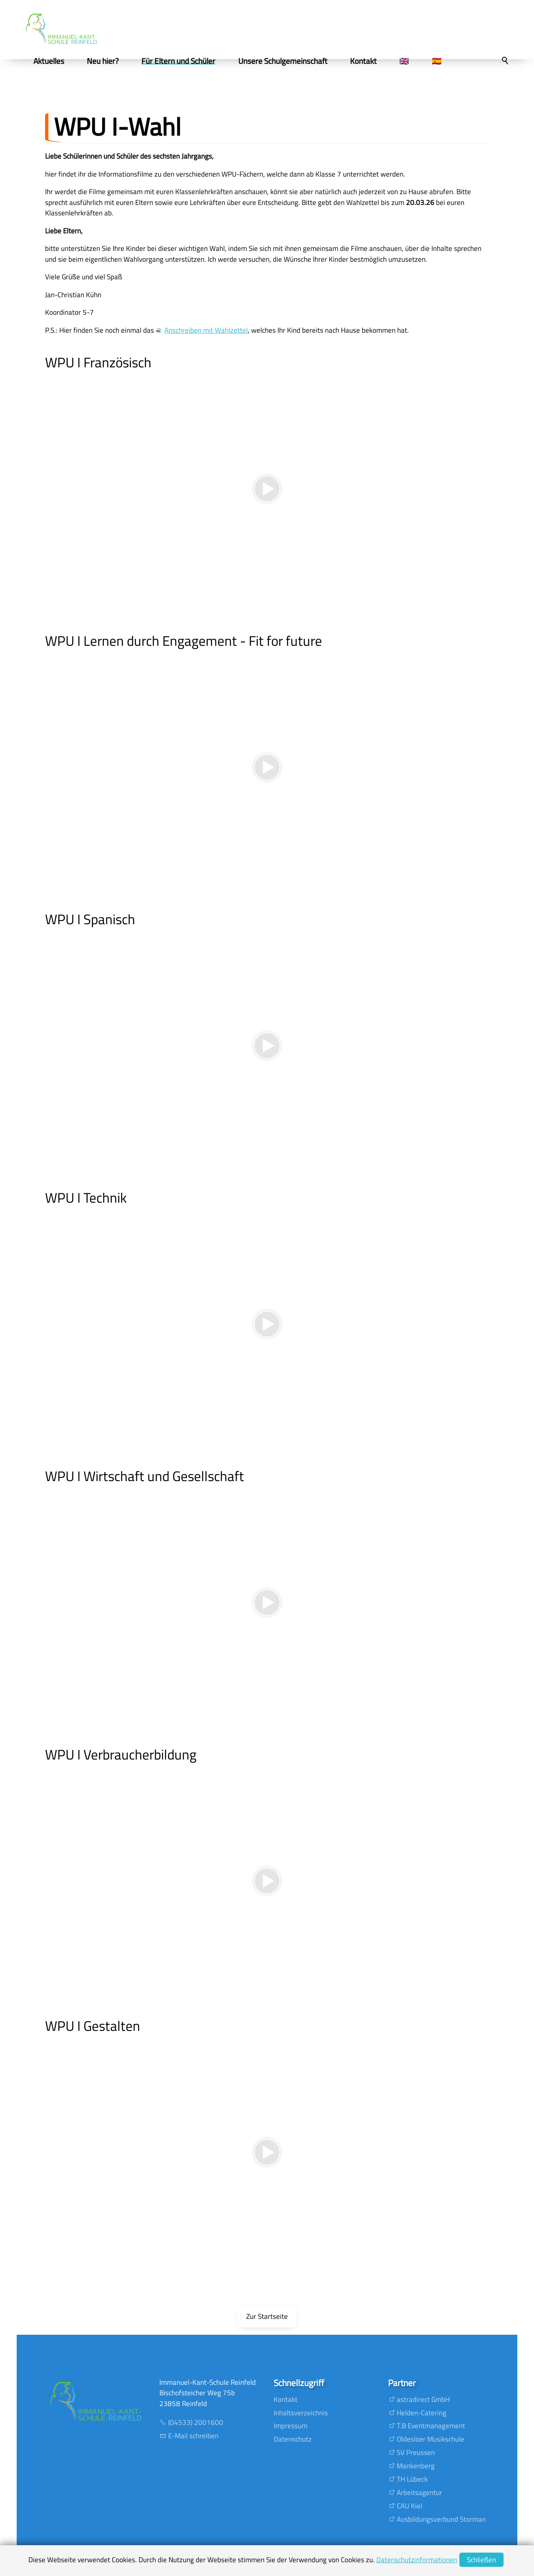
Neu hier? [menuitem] (109, 61)
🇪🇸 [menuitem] (443, 61)
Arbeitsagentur (419, 2492)
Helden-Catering (421, 2412)
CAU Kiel (409, 2505)
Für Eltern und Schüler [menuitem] (185, 61)
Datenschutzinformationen (416, 2559)
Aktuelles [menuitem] (55, 61)
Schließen (481, 2559)
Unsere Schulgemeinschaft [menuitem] (289, 61)
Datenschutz (293, 2439)
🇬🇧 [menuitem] (411, 61)
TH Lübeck (412, 2479)
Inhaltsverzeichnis (301, 2412)
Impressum (290, 2425)
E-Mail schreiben (193, 2435)
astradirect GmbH (423, 2399)
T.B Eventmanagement (431, 2425)
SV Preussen (416, 2452)
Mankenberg (416, 2465)
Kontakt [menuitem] (370, 61)
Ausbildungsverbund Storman (441, 2519)
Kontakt (285, 2399)
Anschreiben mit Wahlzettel (206, 330)
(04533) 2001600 (195, 2422)
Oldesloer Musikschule (430, 2439)
